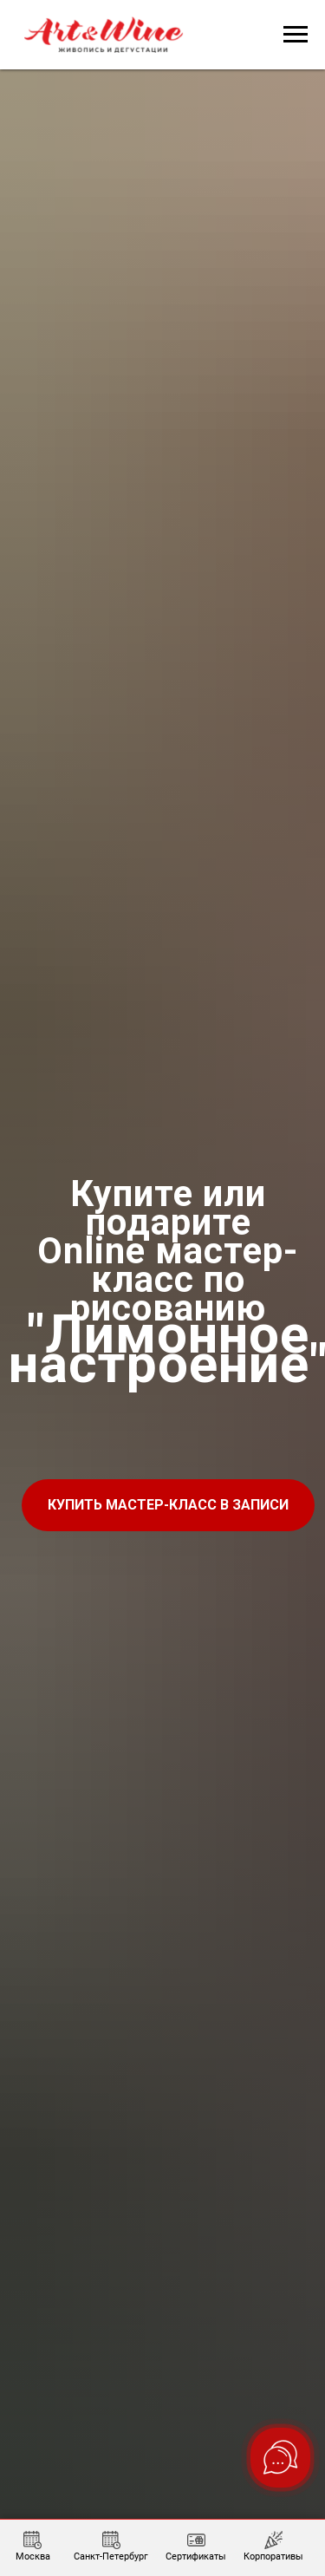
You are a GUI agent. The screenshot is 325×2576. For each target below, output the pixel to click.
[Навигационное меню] (295, 34)
